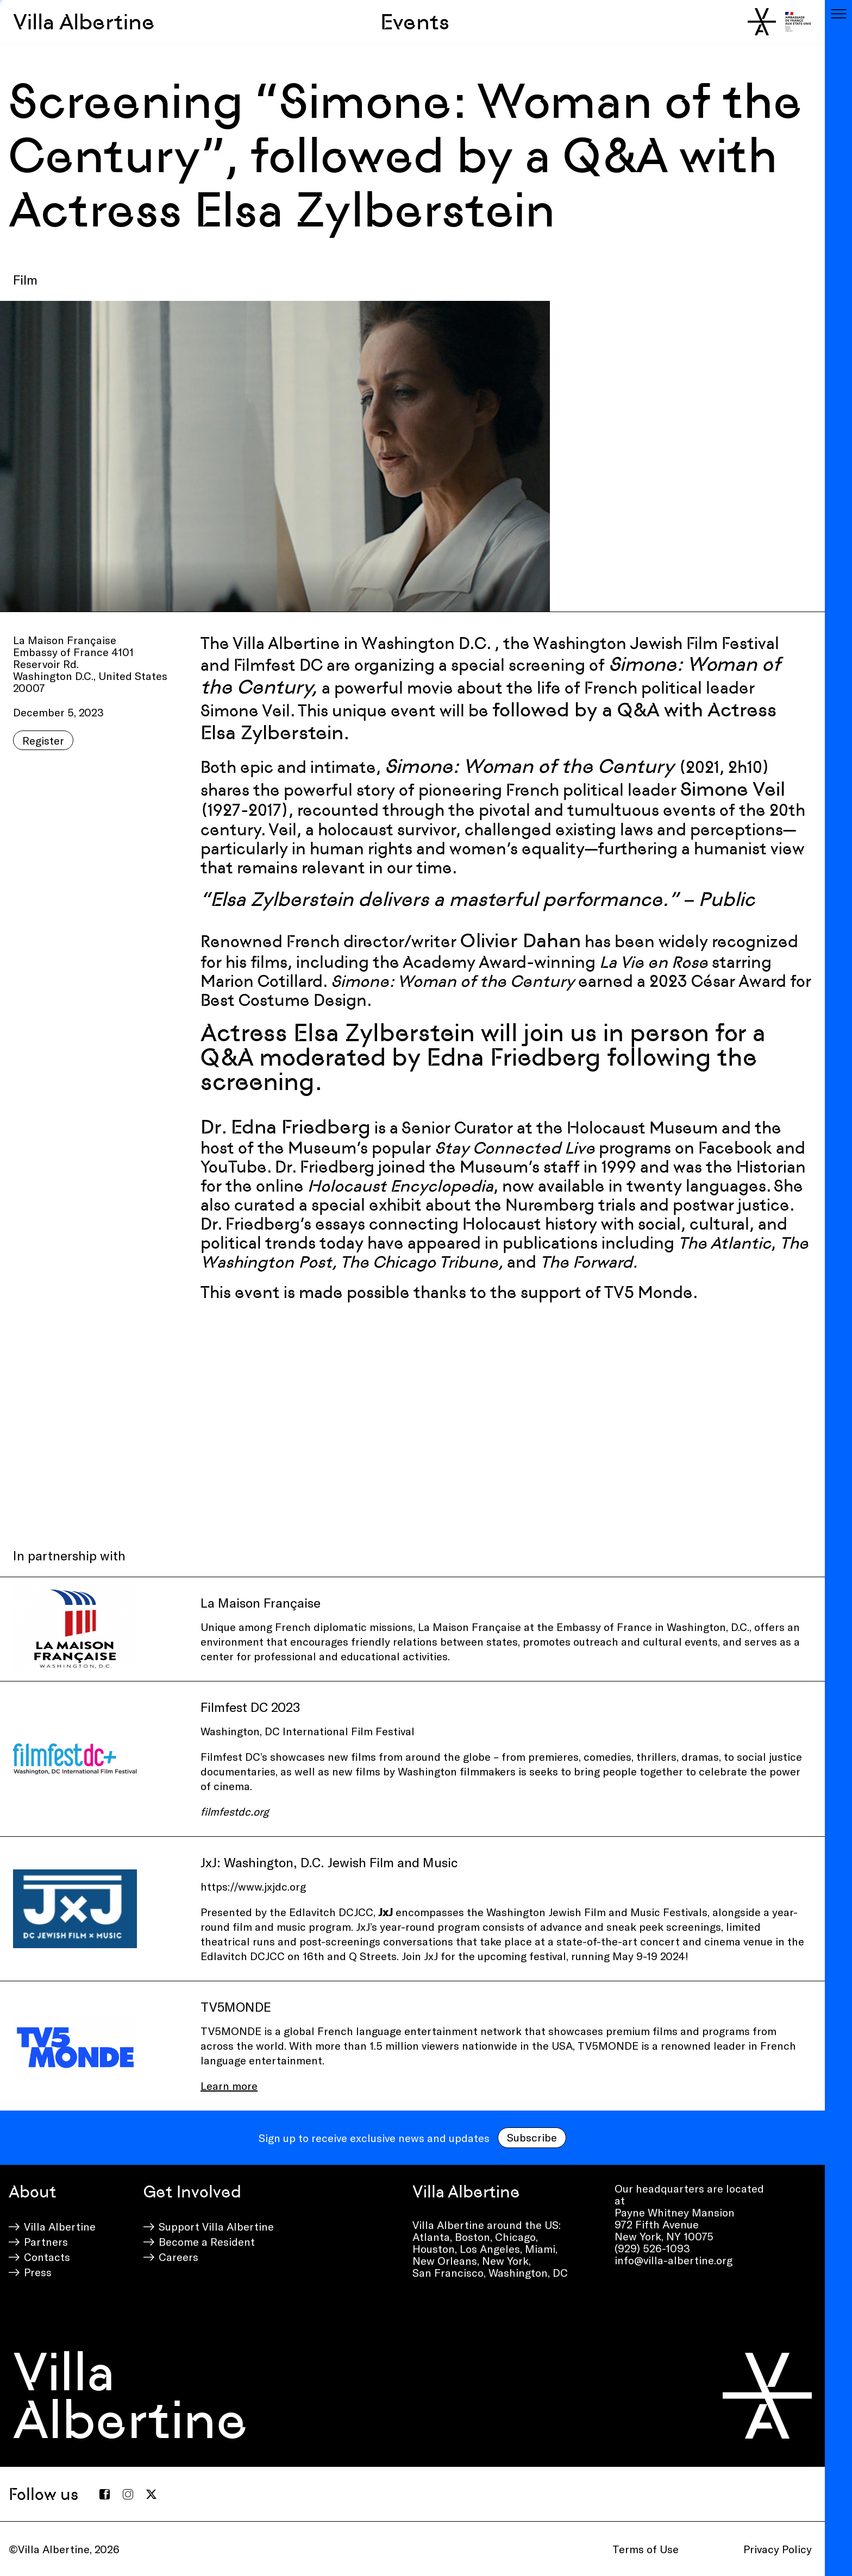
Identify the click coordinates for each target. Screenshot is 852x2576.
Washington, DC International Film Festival (308, 1730)
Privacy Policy (777, 2548)
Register (43, 740)
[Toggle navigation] (838, 13)
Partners (46, 2241)
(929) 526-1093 (652, 2247)
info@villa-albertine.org (673, 2259)
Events (414, 22)
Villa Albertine (84, 22)
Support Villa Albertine (216, 2226)
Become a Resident (207, 2241)
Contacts (47, 2256)
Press (38, 2271)
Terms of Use (645, 2548)
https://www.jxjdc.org (255, 1886)
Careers (178, 2256)
